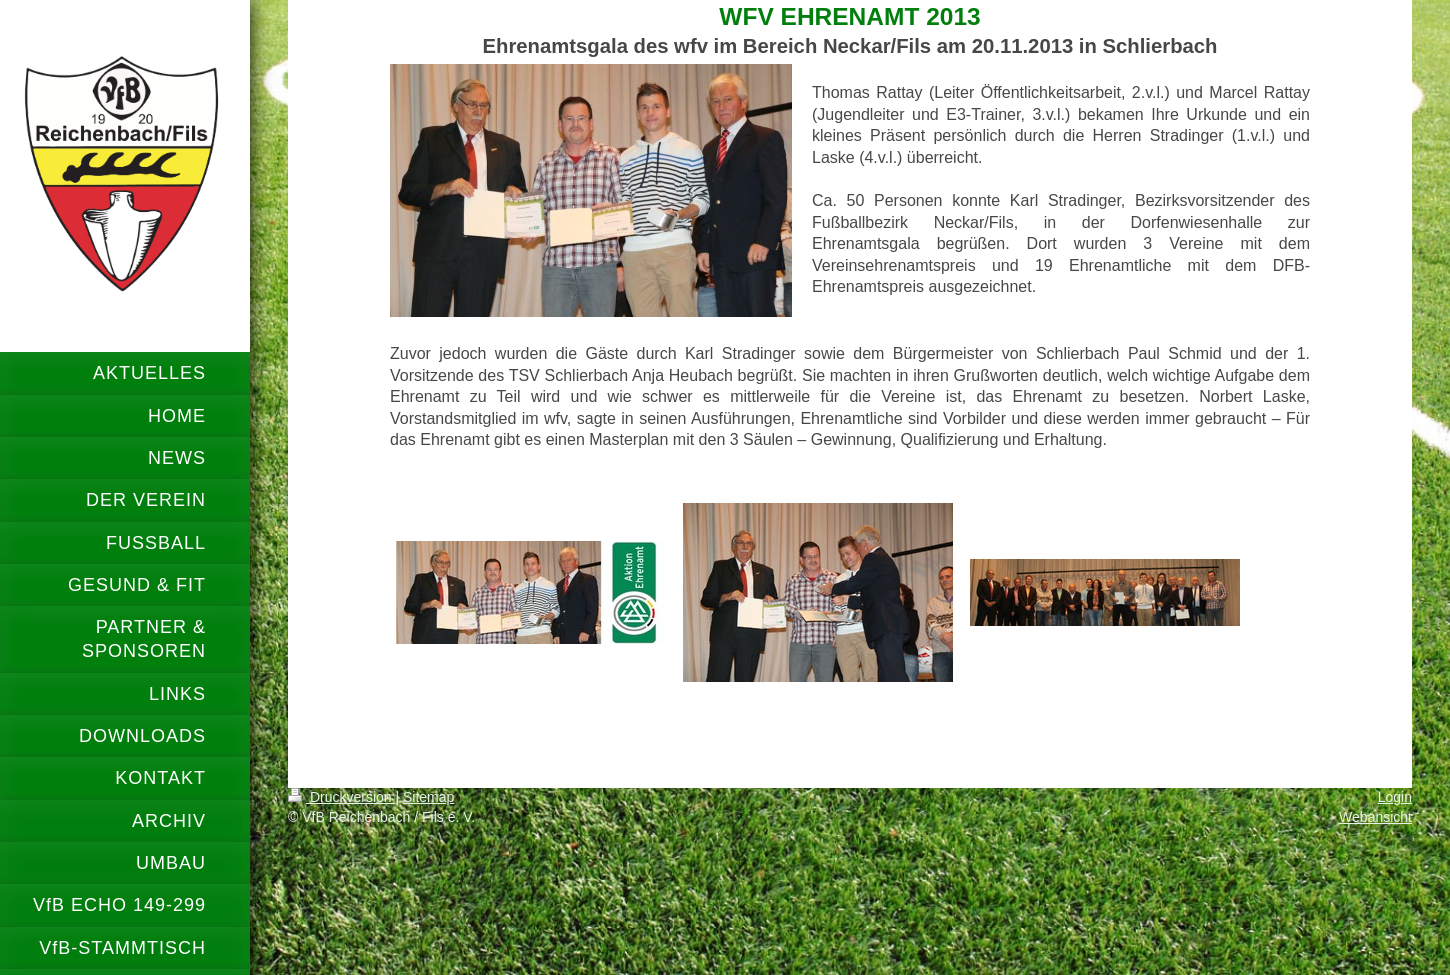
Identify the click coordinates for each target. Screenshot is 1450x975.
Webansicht (1375, 817)
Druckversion (341, 797)
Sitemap (428, 797)
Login (1395, 797)
